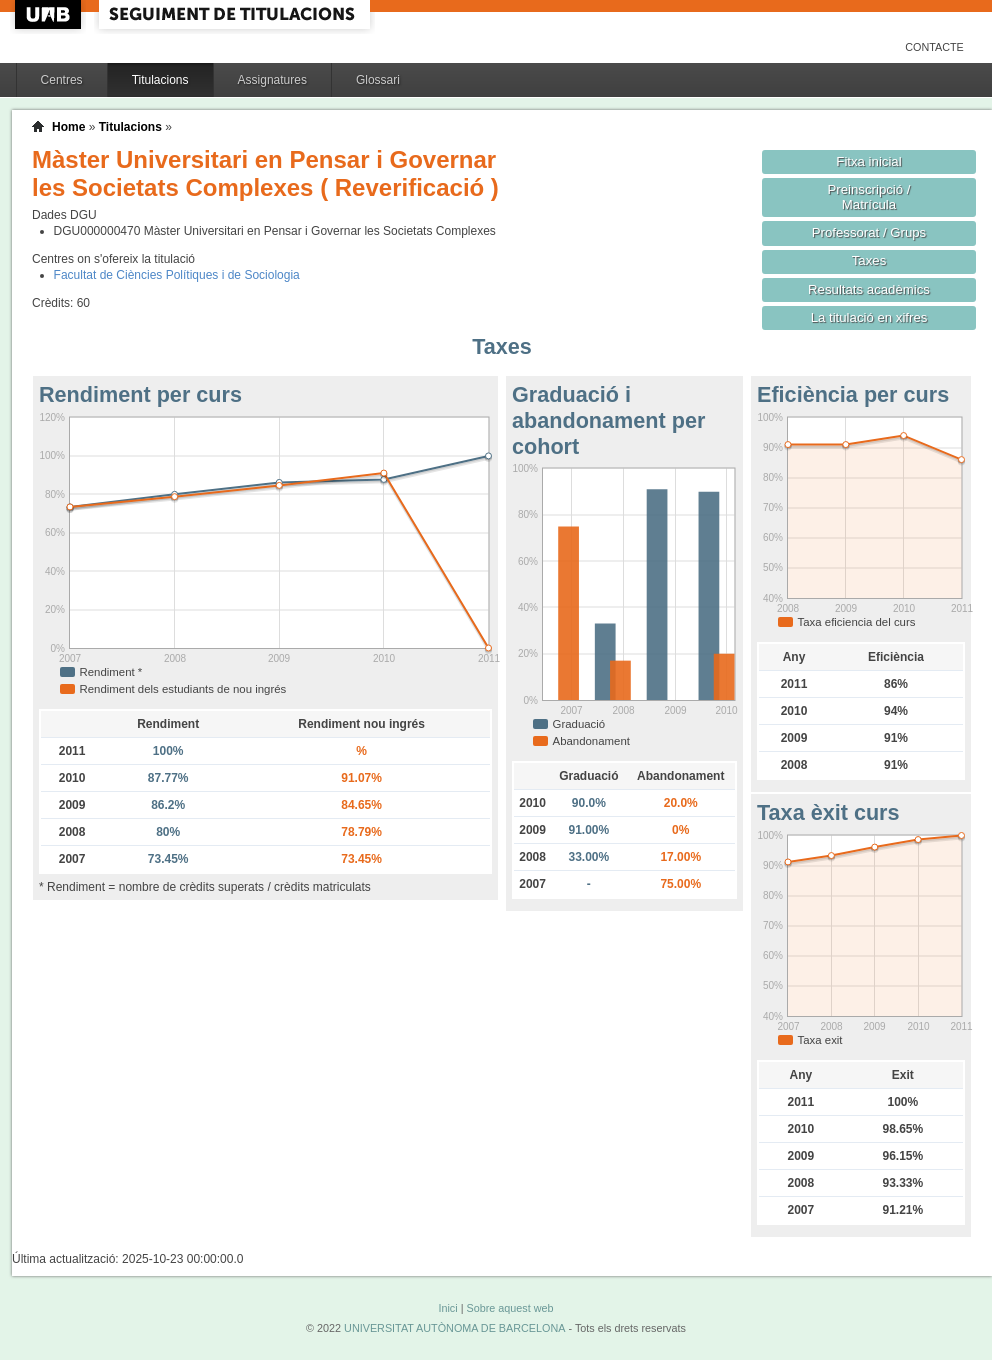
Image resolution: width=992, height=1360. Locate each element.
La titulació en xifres (869, 317)
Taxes (869, 260)
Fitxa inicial (868, 161)
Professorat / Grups (869, 232)
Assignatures (272, 80)
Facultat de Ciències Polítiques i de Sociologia (177, 275)
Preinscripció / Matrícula (869, 197)
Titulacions (160, 80)
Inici (447, 1308)
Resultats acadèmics (869, 289)
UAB (50, 14)
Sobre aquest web (509, 1308)
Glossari (378, 80)
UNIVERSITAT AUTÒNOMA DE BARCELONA (454, 1328)
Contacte (934, 47)
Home (68, 127)
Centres (62, 80)
